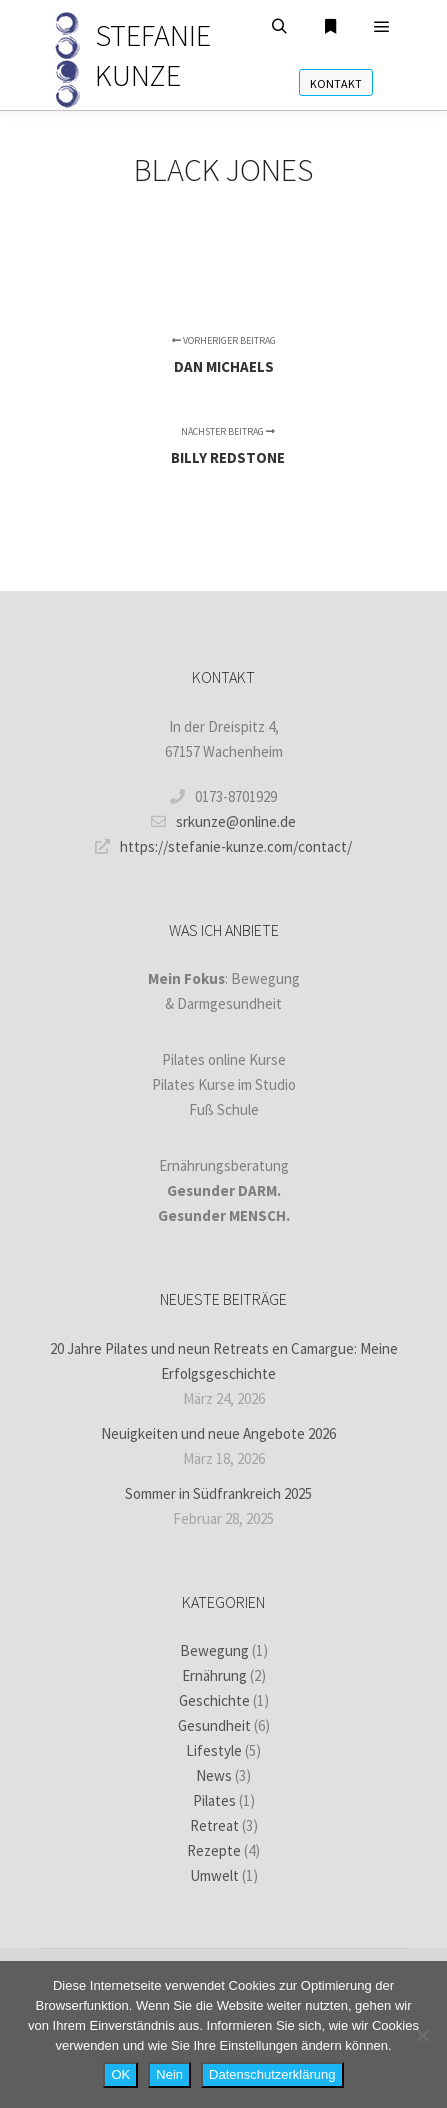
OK (120, 2074)
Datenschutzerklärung (272, 2074)
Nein (169, 2074)
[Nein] (422, 2035)
